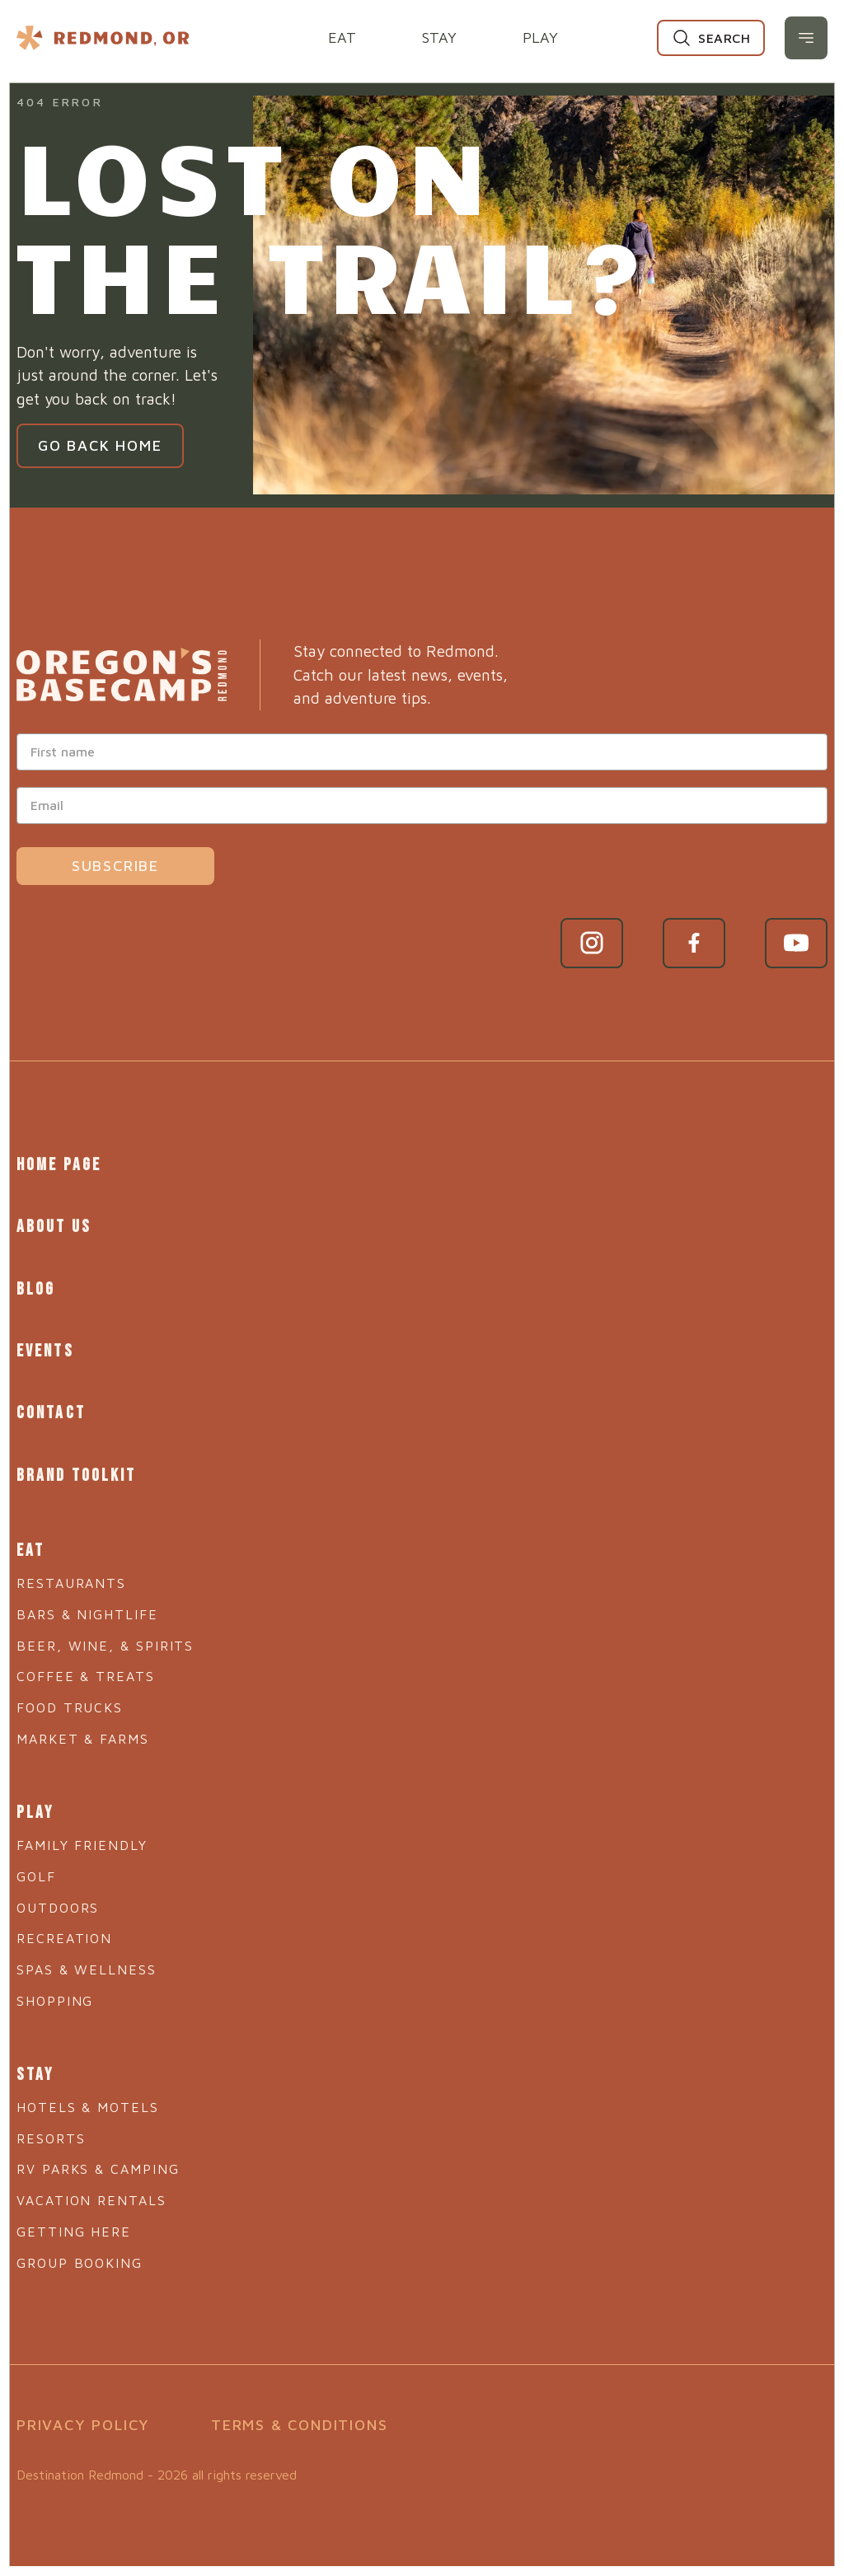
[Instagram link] (591, 943)
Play (540, 37)
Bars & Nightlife (87, 1604)
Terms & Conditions (299, 2412)
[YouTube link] (796, 943)
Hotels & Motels (87, 2094)
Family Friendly (82, 1833)
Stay (439, 37)
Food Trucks (69, 1697)
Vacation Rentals (91, 2187)
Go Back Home (100, 445)
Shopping (54, 1989)
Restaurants (71, 1573)
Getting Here (73, 2218)
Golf (36, 1864)
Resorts (50, 2125)
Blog (35, 1285)
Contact (49, 1407)
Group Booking (79, 2249)
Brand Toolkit (75, 1467)
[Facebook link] (694, 943)
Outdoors (57, 1896)
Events (44, 1346)
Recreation (64, 1927)
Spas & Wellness (86, 1958)
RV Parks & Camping (98, 2156)
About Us (52, 1224)
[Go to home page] (121, 675)
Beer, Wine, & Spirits (105, 1635)
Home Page (57, 1163)
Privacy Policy (83, 2412)
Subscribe (115, 865)
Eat (342, 37)
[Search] (711, 38)
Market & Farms (82, 1728)
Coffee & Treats (85, 1667)
